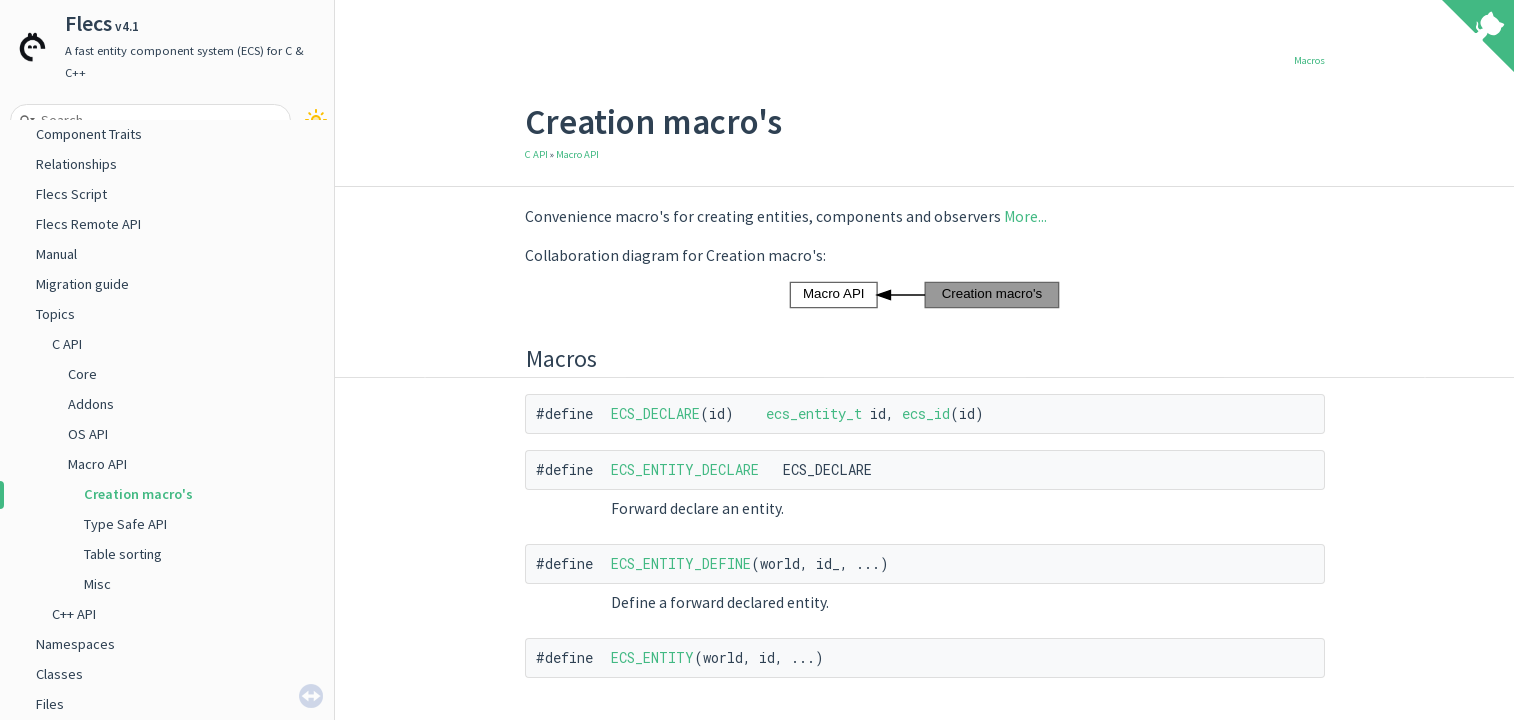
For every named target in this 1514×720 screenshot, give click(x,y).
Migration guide (82, 284)
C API (67, 344)
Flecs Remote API (88, 224)
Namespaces (75, 644)
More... (1025, 216)
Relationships (76, 164)
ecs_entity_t (814, 413)
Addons (91, 404)
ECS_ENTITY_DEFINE (681, 563)
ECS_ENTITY (652, 657)
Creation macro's (138, 494)
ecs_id (926, 413)
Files (50, 704)
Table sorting (123, 554)
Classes (59, 674)
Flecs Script (71, 194)
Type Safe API (125, 524)
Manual (56, 254)
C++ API (74, 614)
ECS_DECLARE (655, 413)
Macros (1309, 60)
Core (82, 374)
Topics (55, 314)
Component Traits (89, 134)
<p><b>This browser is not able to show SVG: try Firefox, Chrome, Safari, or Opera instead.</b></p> (924, 295)
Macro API (97, 464)
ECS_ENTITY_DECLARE (685, 469)
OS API (88, 434)
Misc (97, 584)
